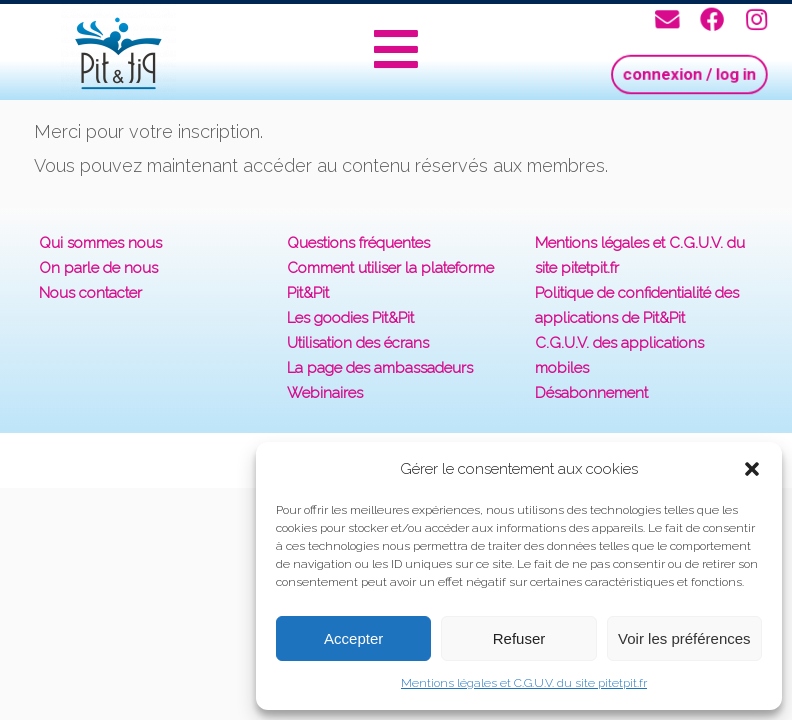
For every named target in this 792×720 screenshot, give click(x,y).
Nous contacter (90, 293)
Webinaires (325, 393)
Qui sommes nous (100, 243)
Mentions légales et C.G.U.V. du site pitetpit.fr (524, 683)
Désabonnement (591, 393)
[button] (752, 469)
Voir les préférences (684, 638)
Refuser (519, 638)
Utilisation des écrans (358, 343)
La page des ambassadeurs (380, 368)
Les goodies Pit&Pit (350, 318)
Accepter (353, 638)
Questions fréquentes (358, 243)
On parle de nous (98, 268)
